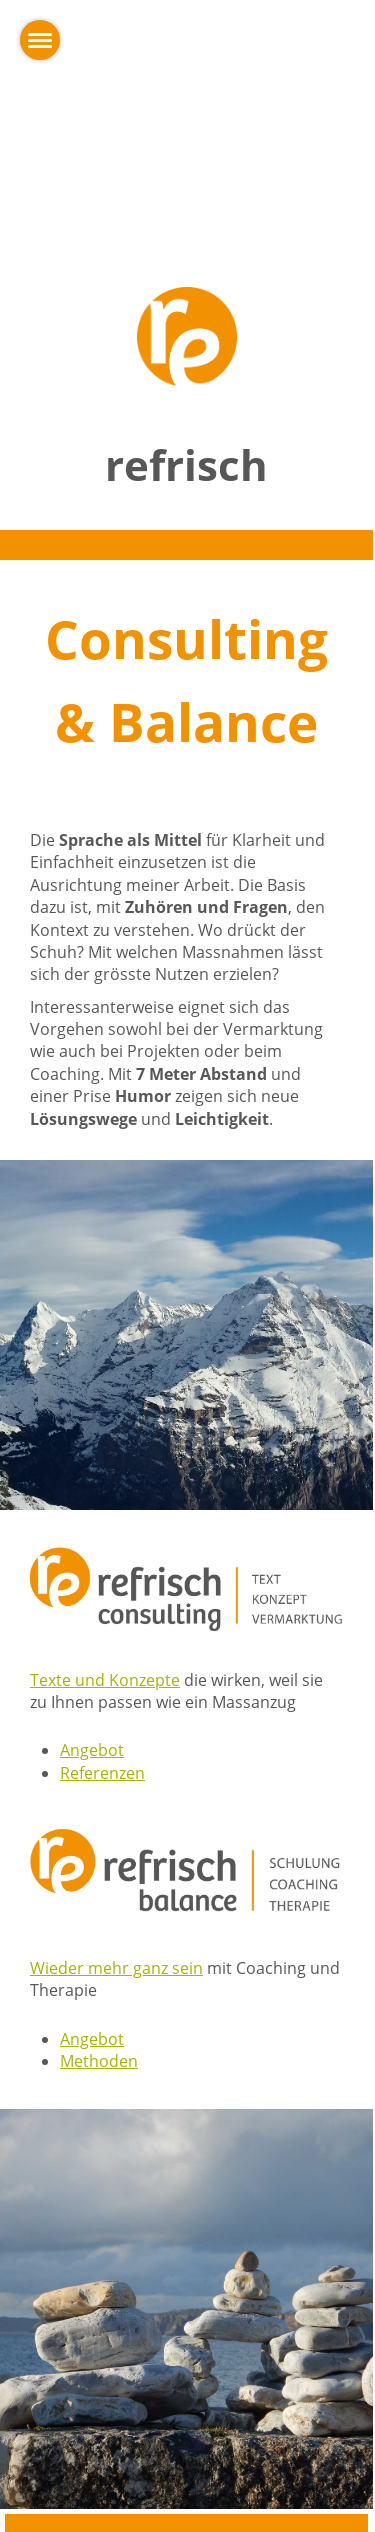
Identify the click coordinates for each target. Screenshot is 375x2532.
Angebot (92, 1750)
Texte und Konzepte (105, 1680)
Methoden (99, 2061)
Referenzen (102, 1773)
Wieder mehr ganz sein (116, 1968)
